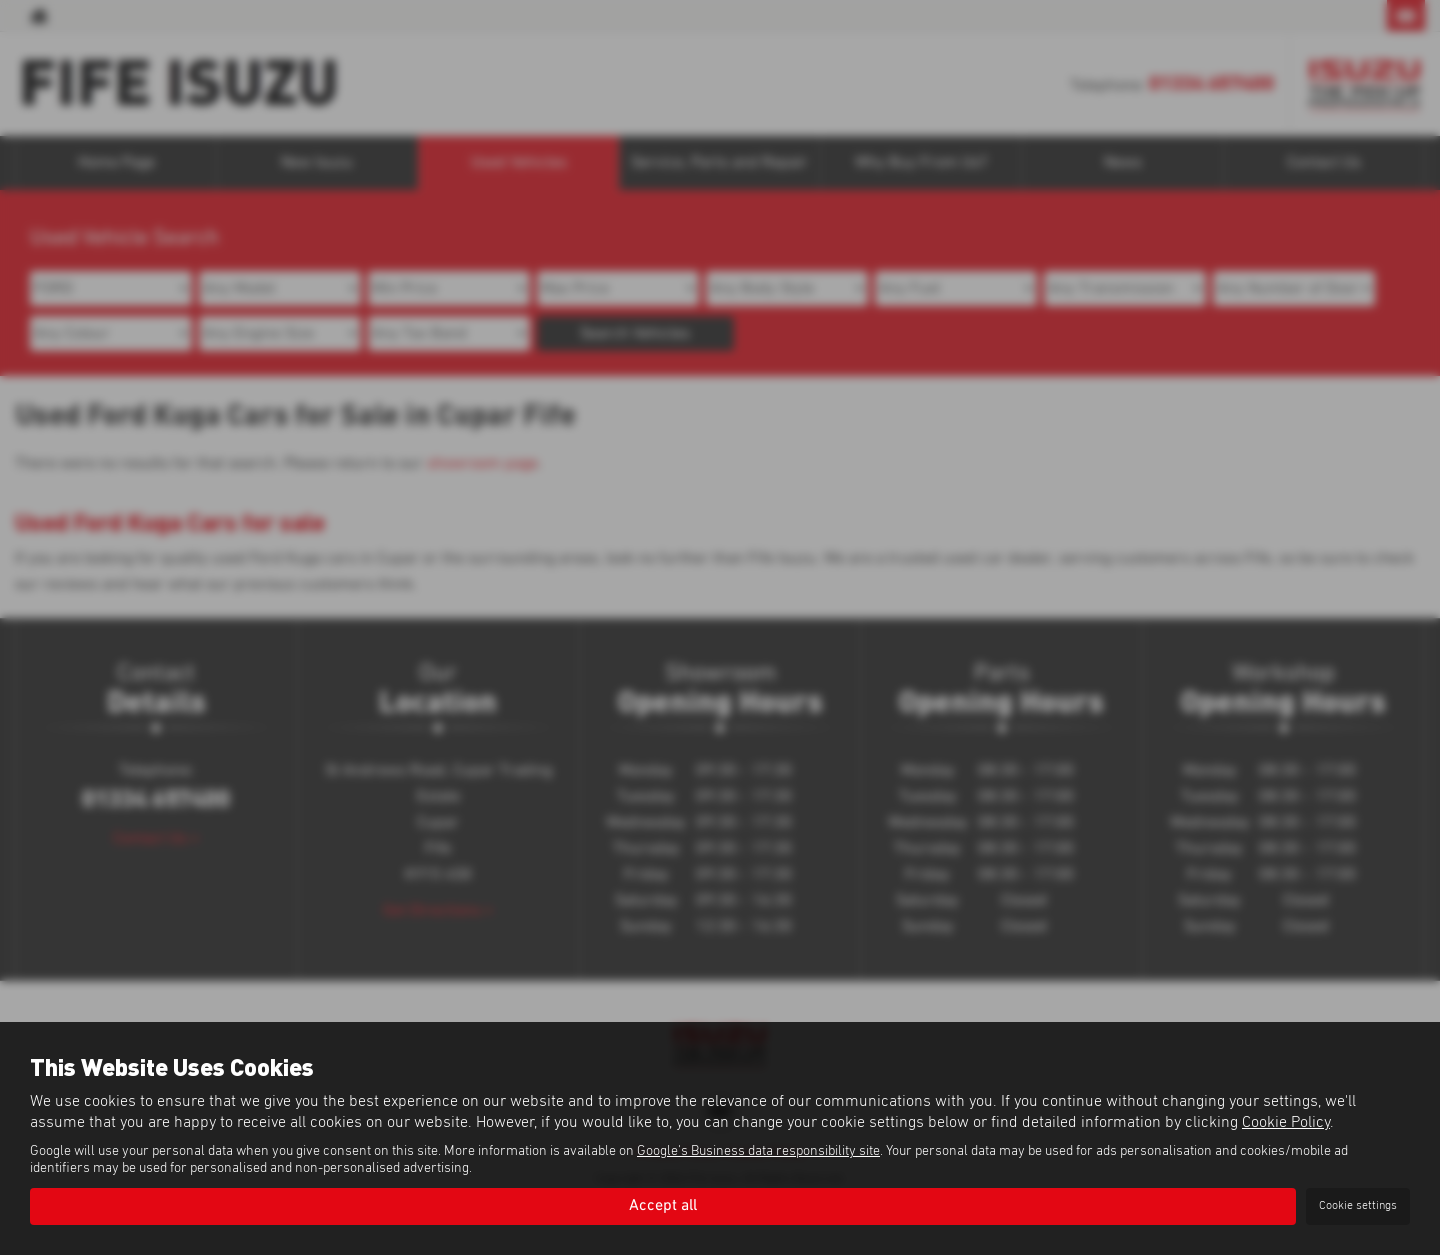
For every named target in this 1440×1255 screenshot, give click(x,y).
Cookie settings (1358, 1206)
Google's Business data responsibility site (758, 1151)
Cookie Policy (1286, 1122)
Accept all (663, 1206)
